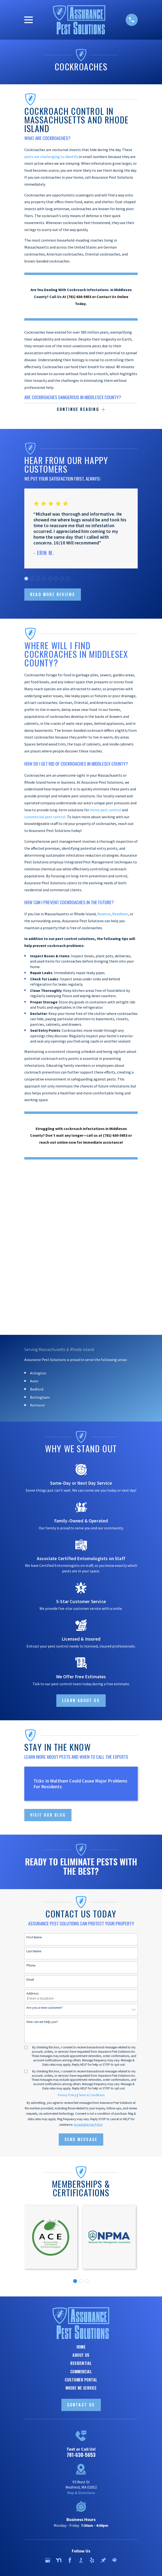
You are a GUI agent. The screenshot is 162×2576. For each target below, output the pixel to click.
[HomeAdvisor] (114, 2398)
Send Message (81, 1978)
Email (30, 1818)
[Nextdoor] (58, 2398)
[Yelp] (92, 2398)
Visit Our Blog (48, 1653)
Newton (103, 914)
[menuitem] (59, 2447)
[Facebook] (69, 2398)
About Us (81, 2194)
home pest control (105, 810)
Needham (120, 914)
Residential (80, 2202)
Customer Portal (81, 2218)
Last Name (33, 1790)
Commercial (81, 2210)
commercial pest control (44, 817)
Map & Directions (81, 2331)
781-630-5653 (81, 2293)
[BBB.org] (81, 2398)
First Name (34, 1776)
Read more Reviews (52, 595)
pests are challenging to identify (51, 156)
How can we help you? (42, 1860)
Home (81, 2185)
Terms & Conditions (91, 1934)
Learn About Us (81, 1539)
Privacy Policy (67, 1934)
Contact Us (81, 2243)
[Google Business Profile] (47, 2398)
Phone (31, 1804)
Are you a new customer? (44, 1846)
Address (32, 1832)
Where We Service (81, 2226)
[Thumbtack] (103, 2398)
